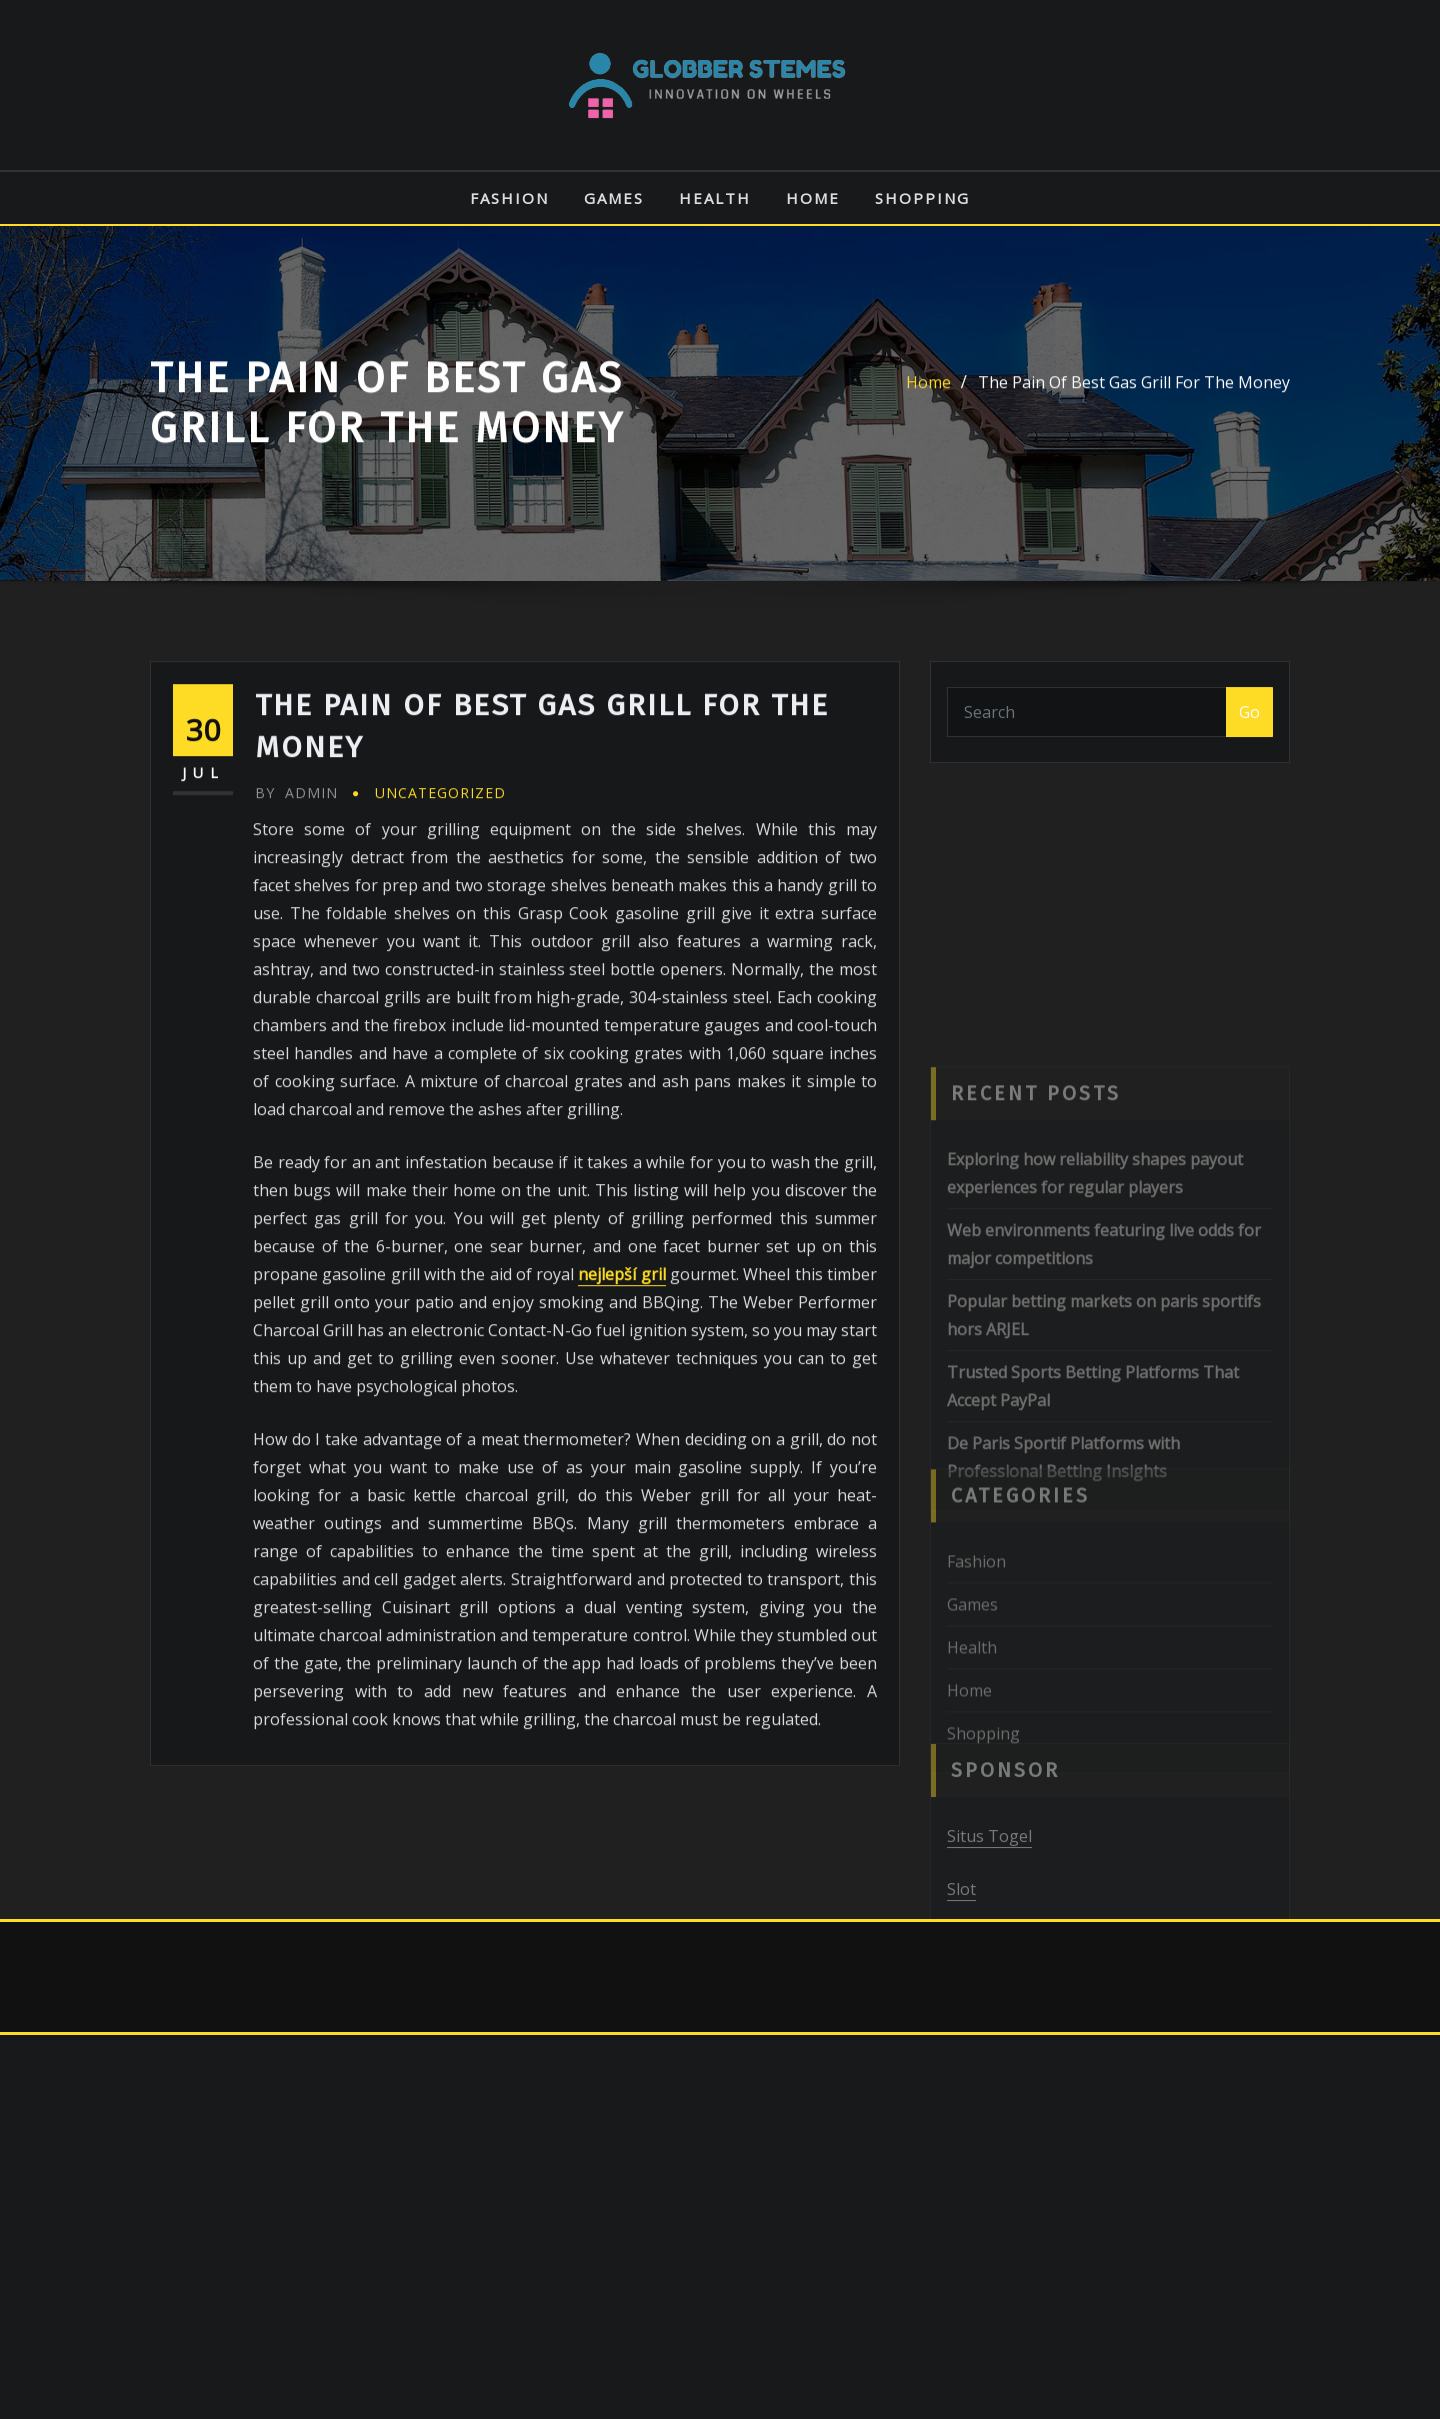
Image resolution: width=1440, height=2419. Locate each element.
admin (296, 918)
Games (614, 198)
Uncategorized (440, 918)
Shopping (922, 198)
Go (1249, 723)
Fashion (509, 198)
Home (813, 198)
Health (715, 198)
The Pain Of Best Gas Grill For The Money (1134, 394)
